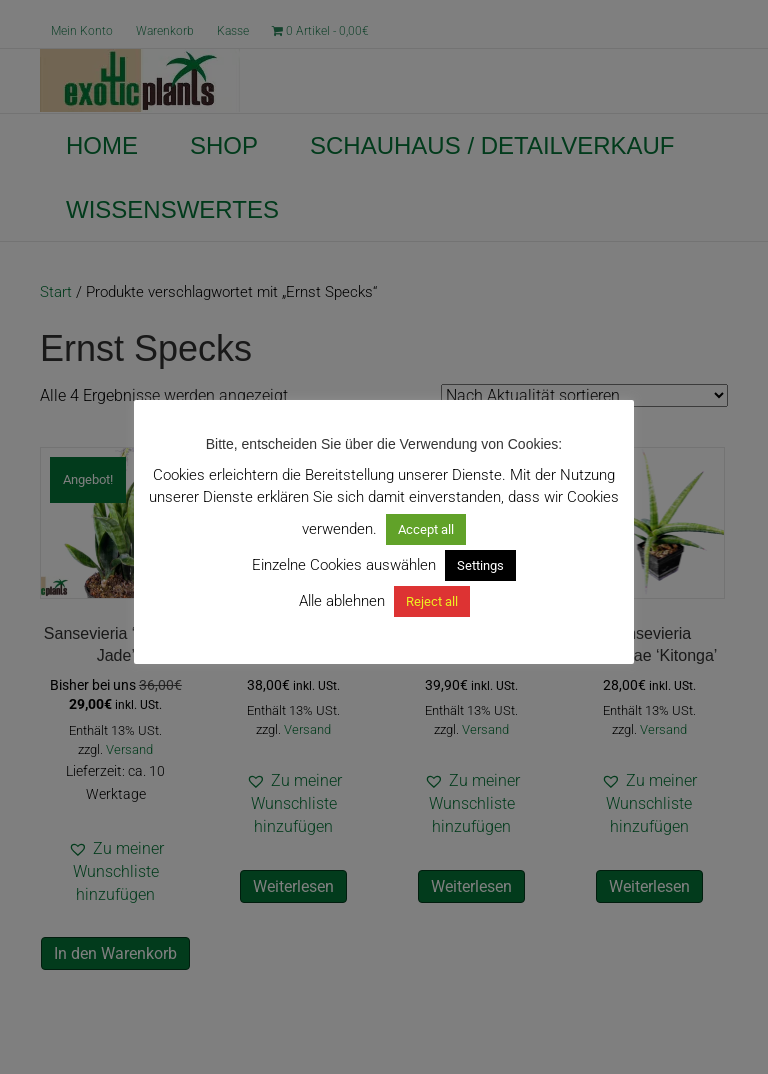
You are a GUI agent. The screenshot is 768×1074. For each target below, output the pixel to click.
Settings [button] (480, 565)
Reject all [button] (432, 601)
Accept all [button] (426, 529)
